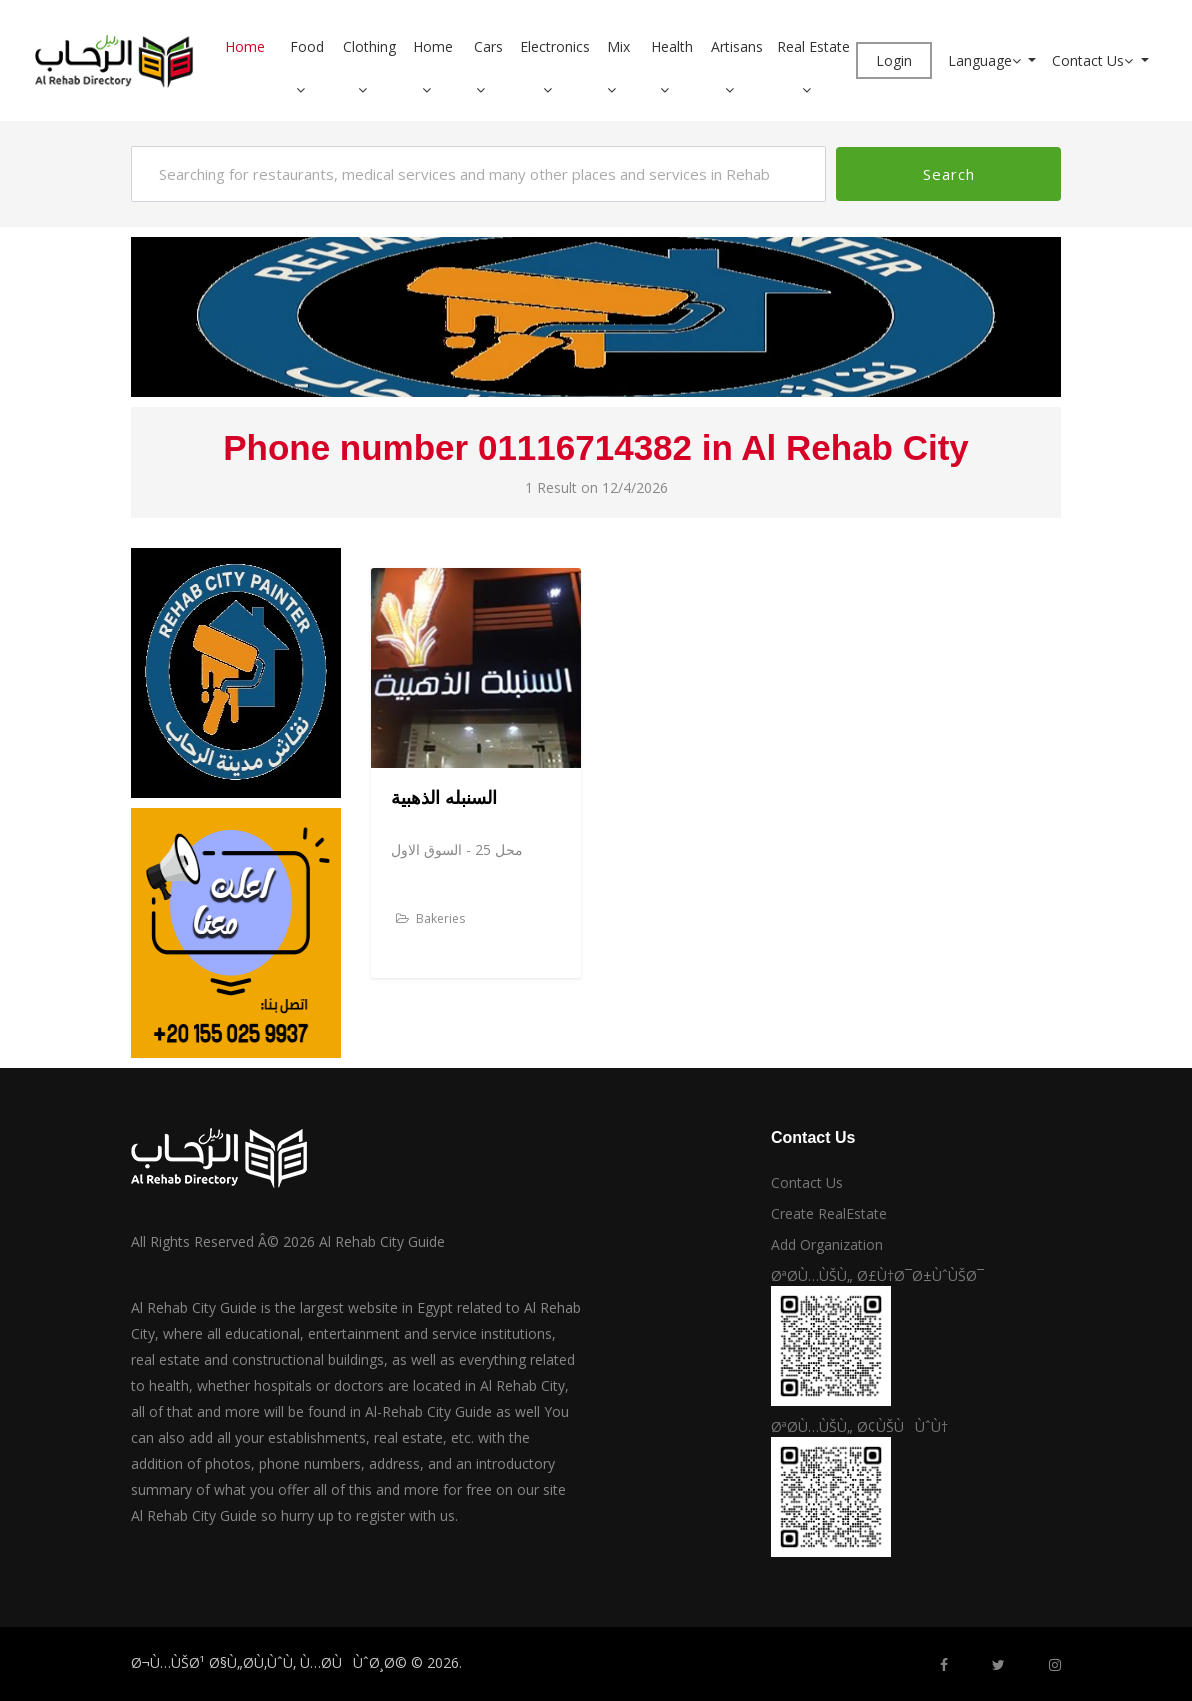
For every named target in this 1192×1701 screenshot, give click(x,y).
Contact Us (1094, 60)
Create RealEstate (829, 1213)
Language (986, 60)
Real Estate (813, 46)
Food (307, 46)
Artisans (737, 46)
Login (894, 60)
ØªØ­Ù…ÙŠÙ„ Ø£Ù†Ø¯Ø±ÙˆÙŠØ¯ (877, 1275)
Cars (488, 46)
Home (245, 46)
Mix (618, 46)
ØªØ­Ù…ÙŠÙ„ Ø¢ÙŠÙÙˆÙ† (859, 1426)
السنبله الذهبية (444, 798)
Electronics (555, 46)
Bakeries (430, 918)
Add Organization (827, 1244)
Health (672, 46)
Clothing (369, 46)
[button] (308, 89)
